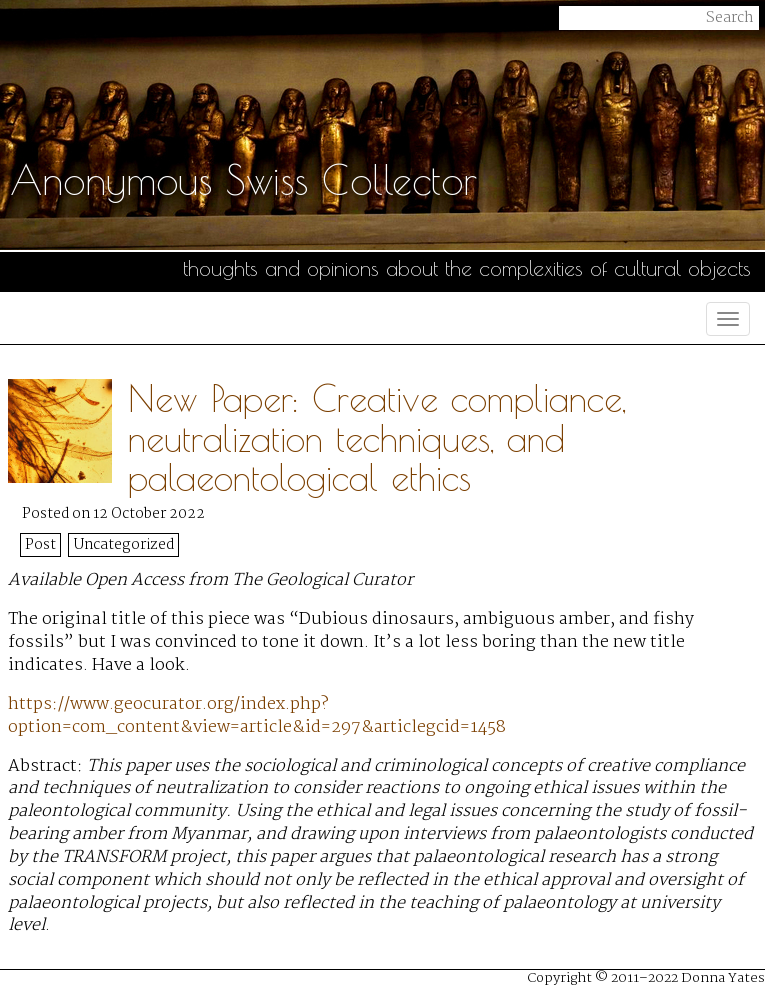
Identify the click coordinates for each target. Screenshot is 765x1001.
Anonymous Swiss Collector (243, 180)
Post (40, 545)
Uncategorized (124, 545)
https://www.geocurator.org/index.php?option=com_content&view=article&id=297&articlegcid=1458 (257, 716)
